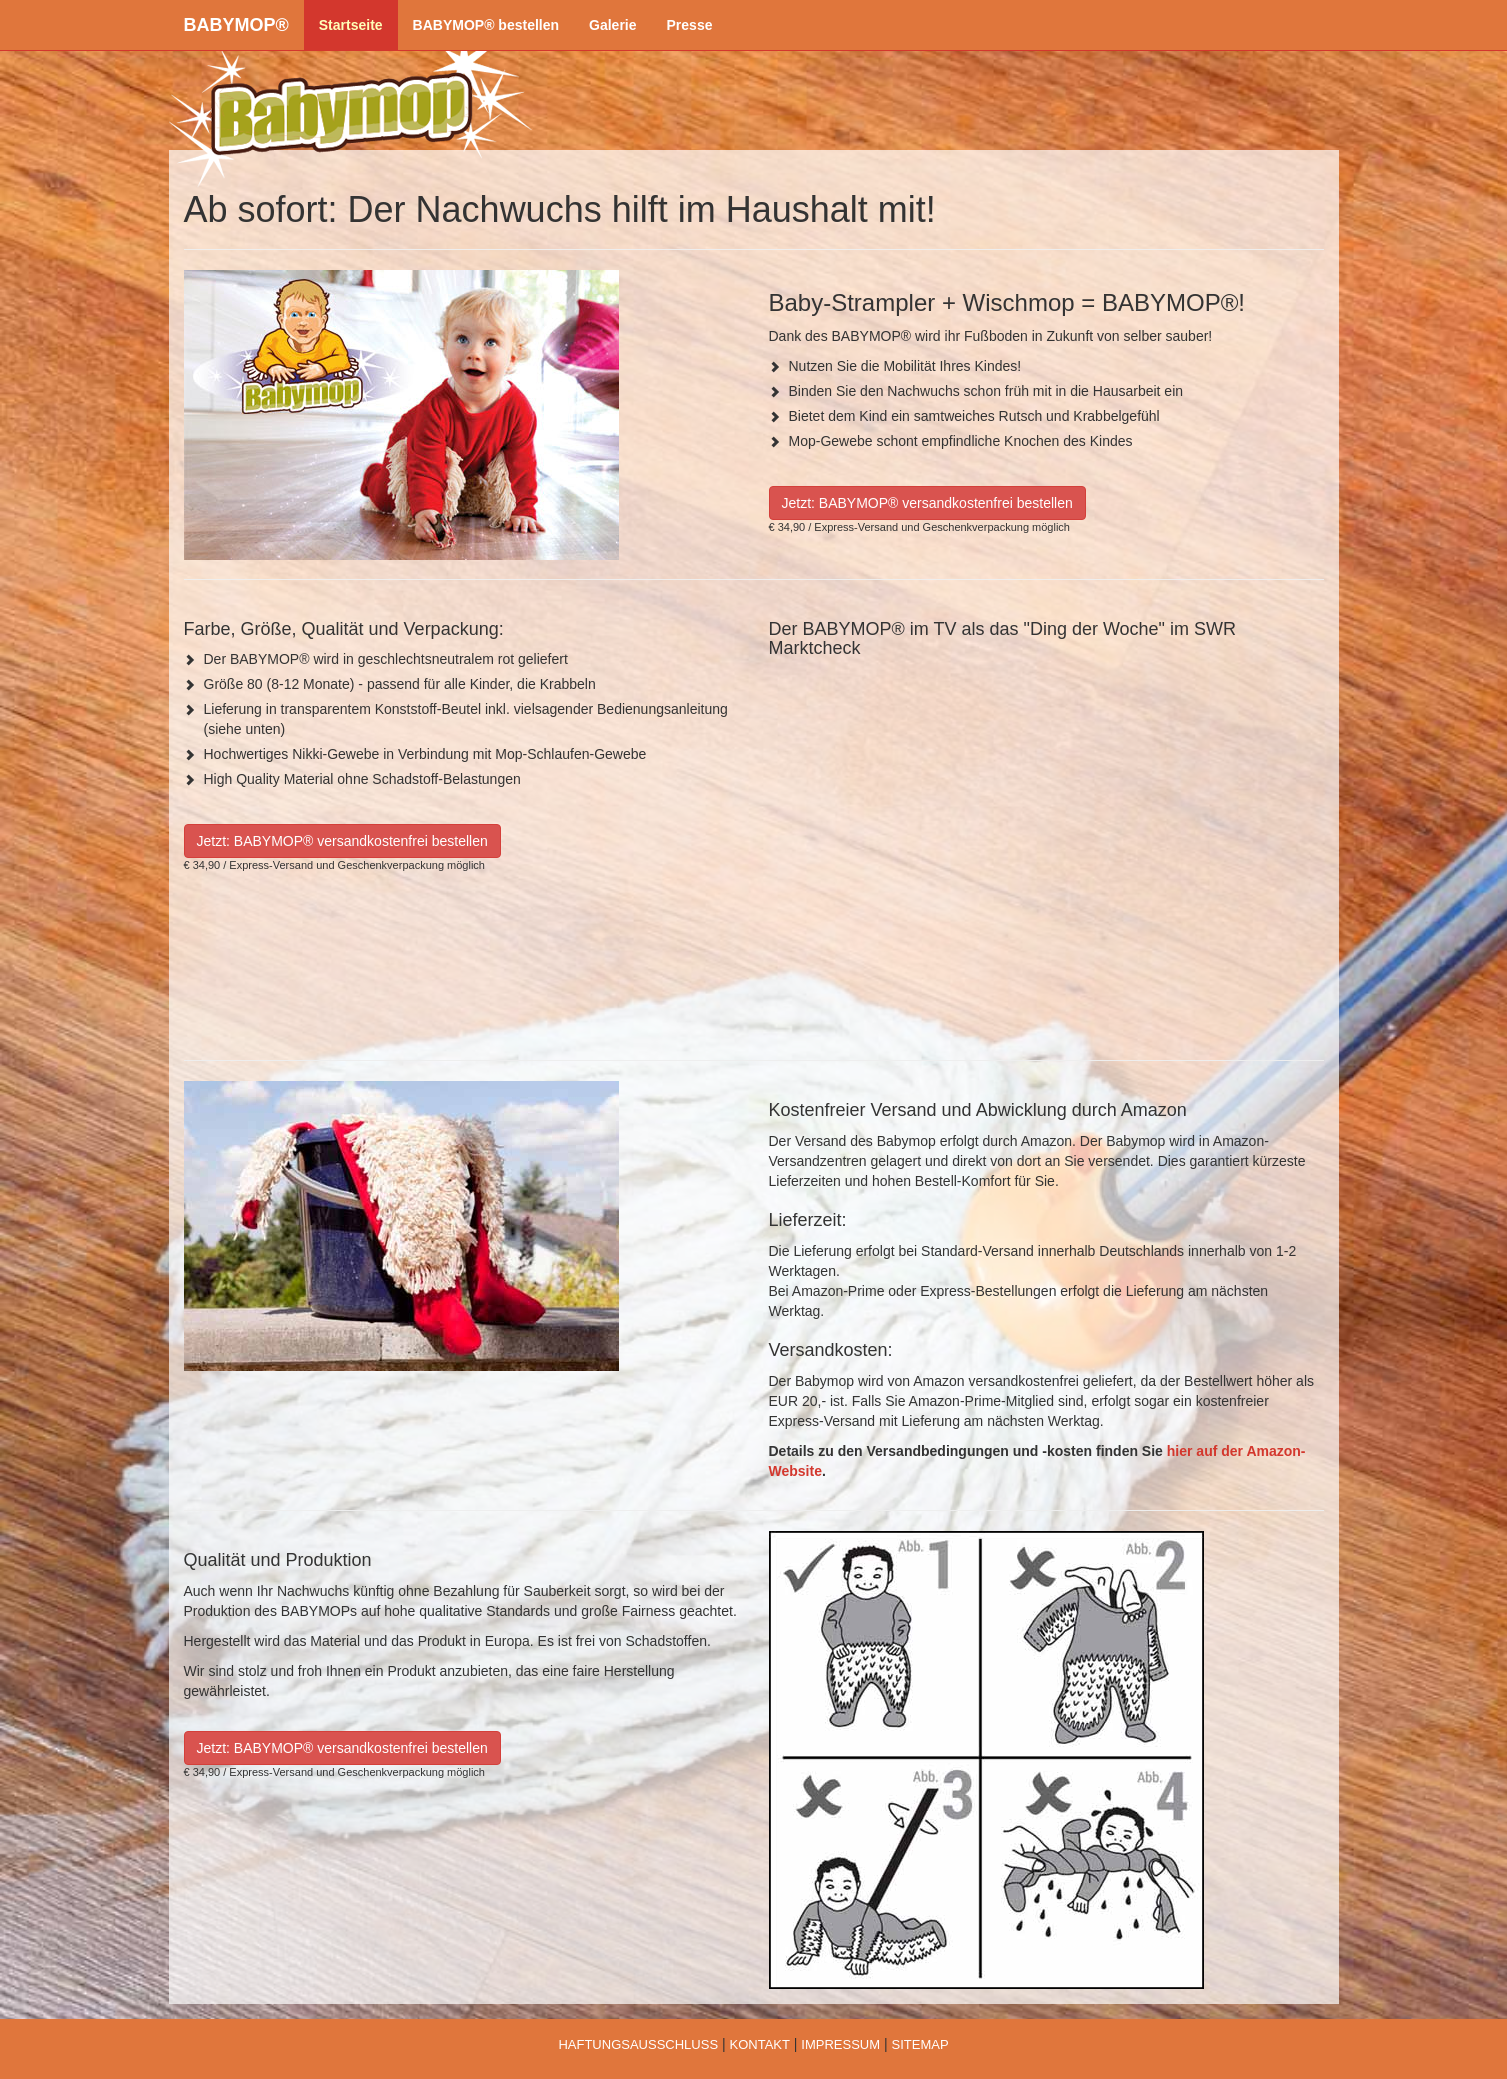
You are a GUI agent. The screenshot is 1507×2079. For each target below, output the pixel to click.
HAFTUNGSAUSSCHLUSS (638, 2044)
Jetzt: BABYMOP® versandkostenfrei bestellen (927, 503)
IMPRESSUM (840, 2044)
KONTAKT (759, 2044)
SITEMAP (920, 2044)
